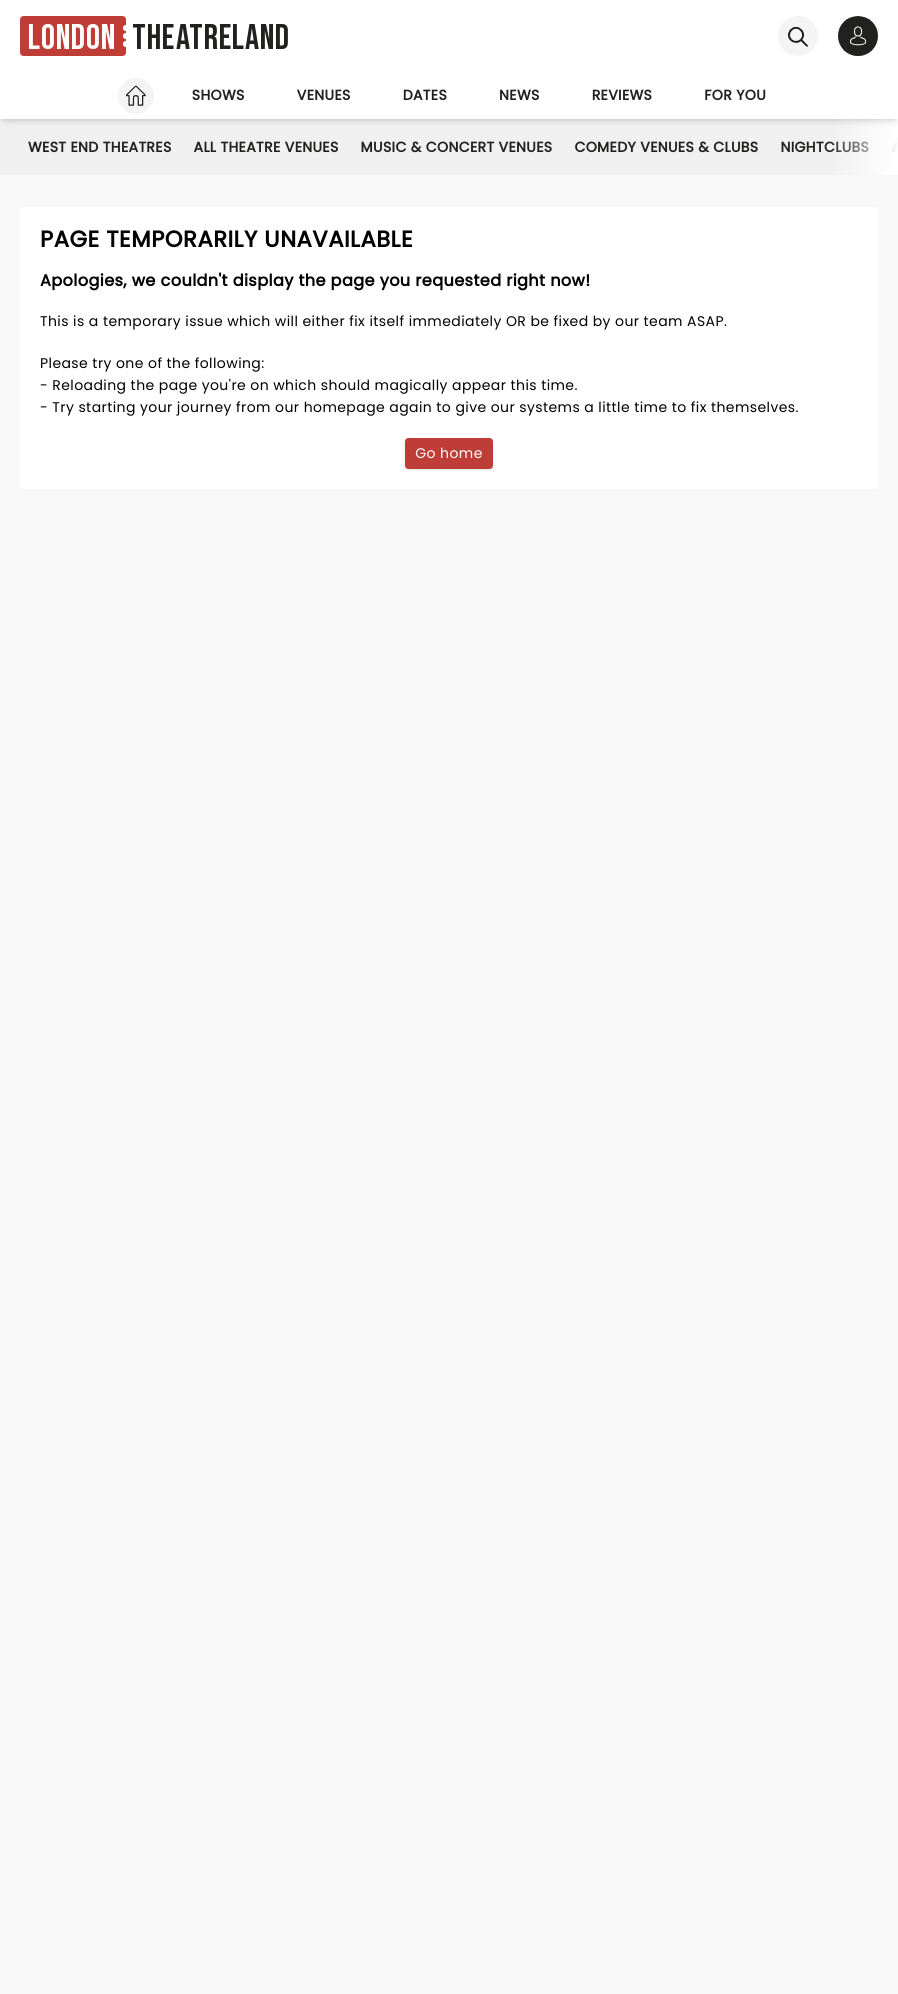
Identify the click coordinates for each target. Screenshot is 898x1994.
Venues (324, 95)
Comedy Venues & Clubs (666, 147)
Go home (449, 453)
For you (735, 95)
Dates (425, 95)
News (519, 95)
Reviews (622, 95)
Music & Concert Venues (457, 147)
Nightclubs (824, 147)
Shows (218, 95)
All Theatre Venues (266, 147)
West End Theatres (100, 147)
